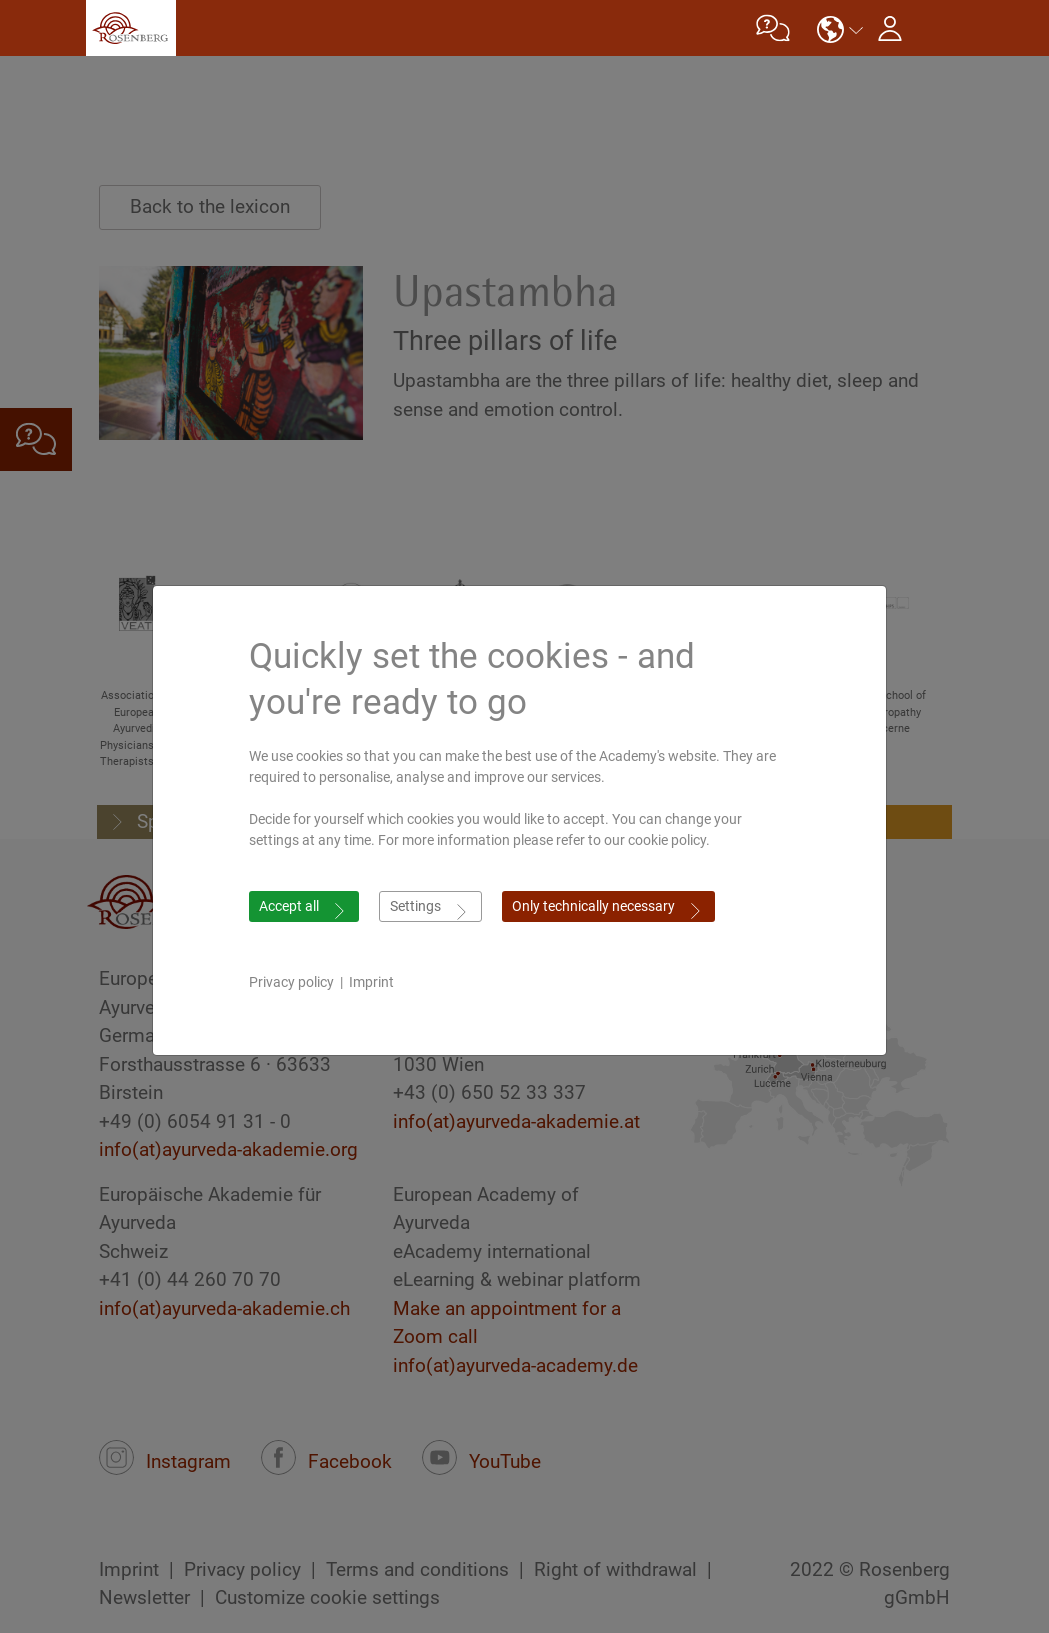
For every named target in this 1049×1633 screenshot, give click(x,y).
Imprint (376, 982)
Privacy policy (296, 982)
